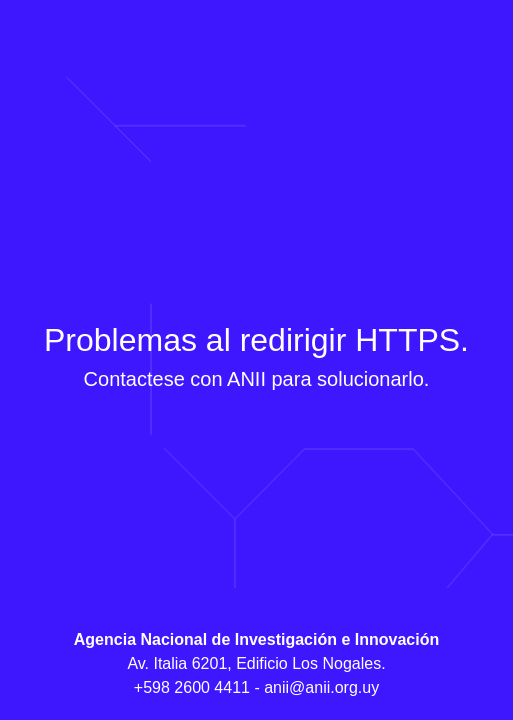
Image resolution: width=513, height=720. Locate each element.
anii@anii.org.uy (321, 687)
